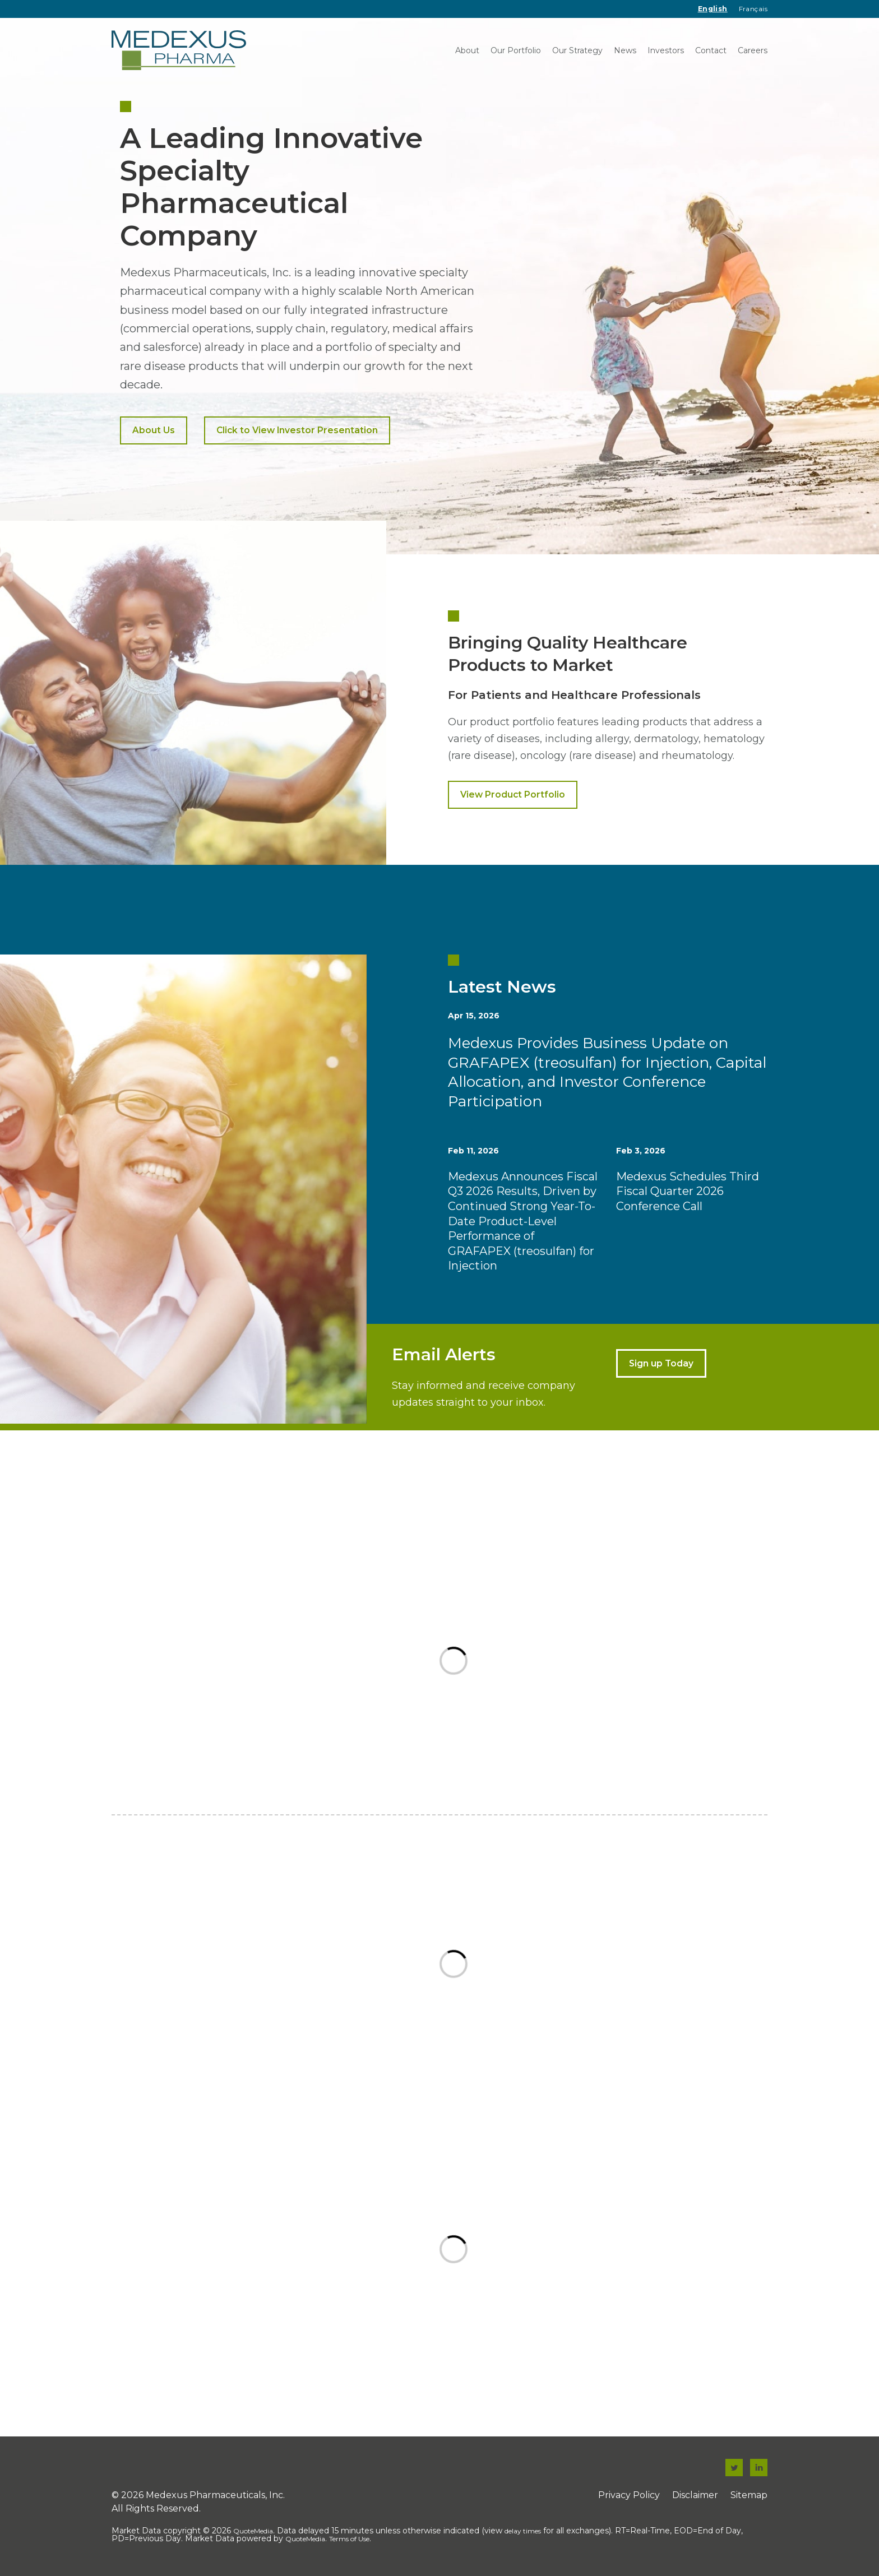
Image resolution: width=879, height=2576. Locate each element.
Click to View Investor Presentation (297, 430)
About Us (153, 430)
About (467, 50)
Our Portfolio (516, 50)
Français (753, 8)
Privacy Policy (629, 2495)
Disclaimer (695, 2495)
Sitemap (748, 2495)
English (713, 8)
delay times (523, 2531)
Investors (665, 50)
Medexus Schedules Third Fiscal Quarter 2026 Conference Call (687, 1191)
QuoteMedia (253, 2531)
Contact (711, 50)
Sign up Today (661, 1363)
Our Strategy (577, 50)
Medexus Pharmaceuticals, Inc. (215, 2495)
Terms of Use (349, 2539)
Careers (752, 50)
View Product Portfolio (512, 794)
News (625, 50)
